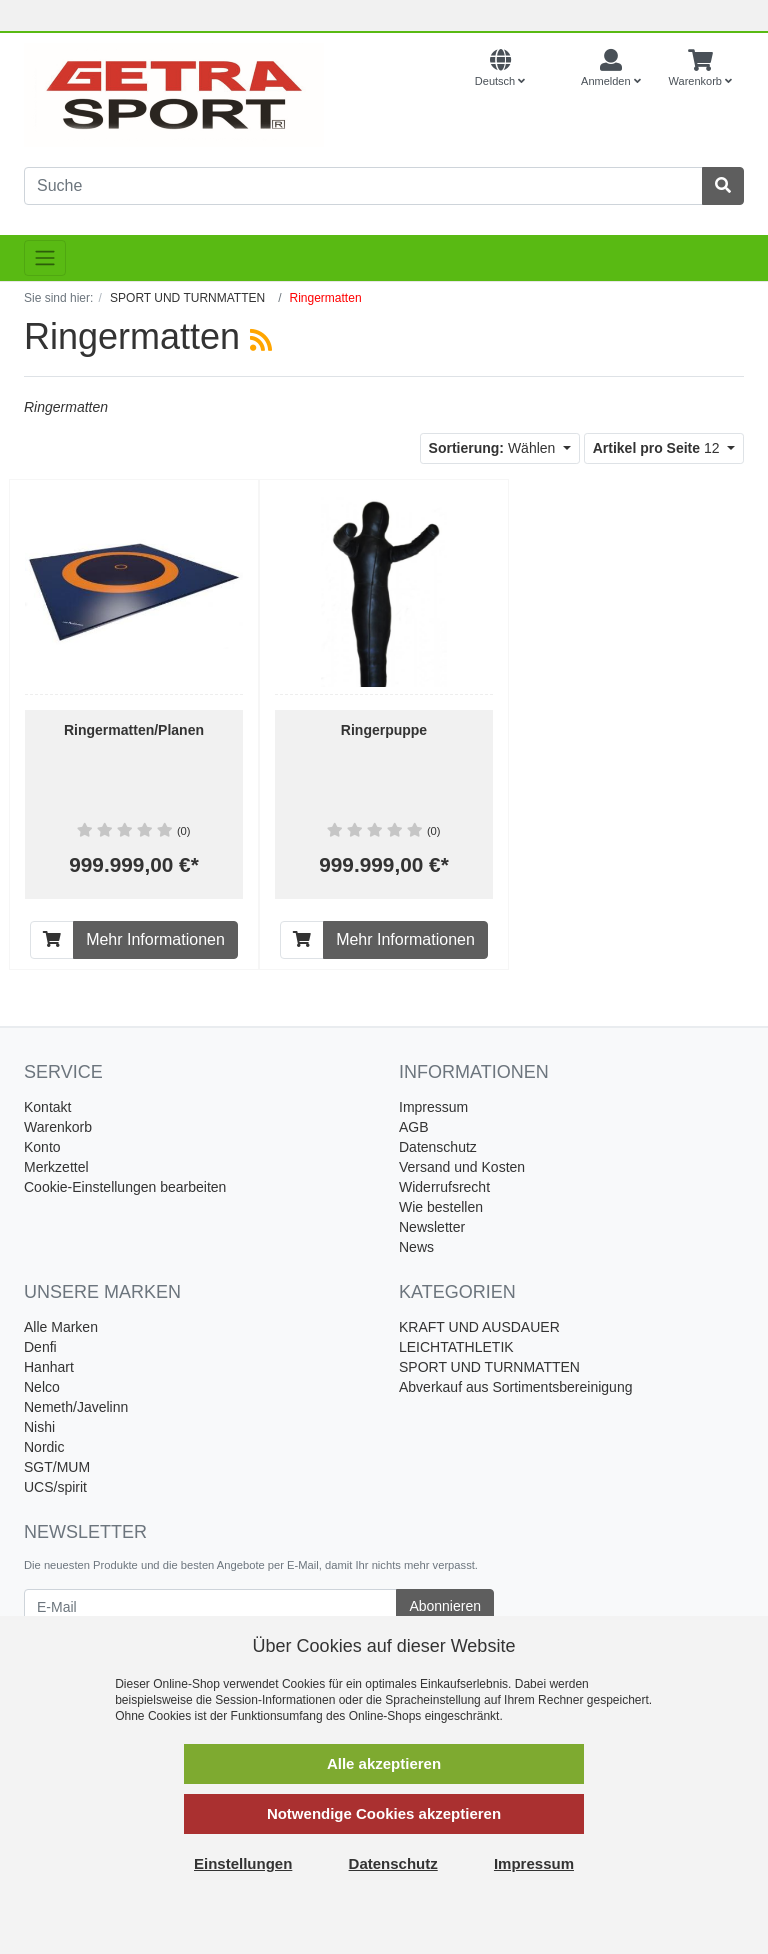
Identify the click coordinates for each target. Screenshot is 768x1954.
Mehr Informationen (155, 939)
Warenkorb (58, 1127)
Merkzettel (56, 1167)
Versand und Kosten (462, 1167)
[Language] (500, 69)
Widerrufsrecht (444, 1187)
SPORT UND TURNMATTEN (489, 1367)
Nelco (42, 1387)
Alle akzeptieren (384, 1763)
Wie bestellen (441, 1207)
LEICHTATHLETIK (456, 1347)
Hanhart (49, 1367)
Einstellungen (243, 1863)
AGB (414, 1127)
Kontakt (47, 1107)
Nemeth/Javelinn (76, 1407)
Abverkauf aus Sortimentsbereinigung (515, 1387)
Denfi (40, 1347)
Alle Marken (61, 1327)
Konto (42, 1147)
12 (658, 448)
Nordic (44, 1447)
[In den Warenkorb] (52, 940)
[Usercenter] (611, 69)
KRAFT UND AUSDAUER (479, 1327)
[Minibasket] (700, 69)
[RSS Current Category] (261, 340)
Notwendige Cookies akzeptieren (384, 1813)
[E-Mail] (210, 1606)
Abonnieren (445, 1606)
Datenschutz (438, 1147)
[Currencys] (553, 69)
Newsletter (432, 1227)
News (416, 1247)
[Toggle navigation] (45, 258)
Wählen (494, 448)
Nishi (39, 1427)
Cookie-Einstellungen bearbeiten (125, 1187)
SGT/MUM (57, 1467)
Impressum (433, 1107)
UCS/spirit (55, 1487)
